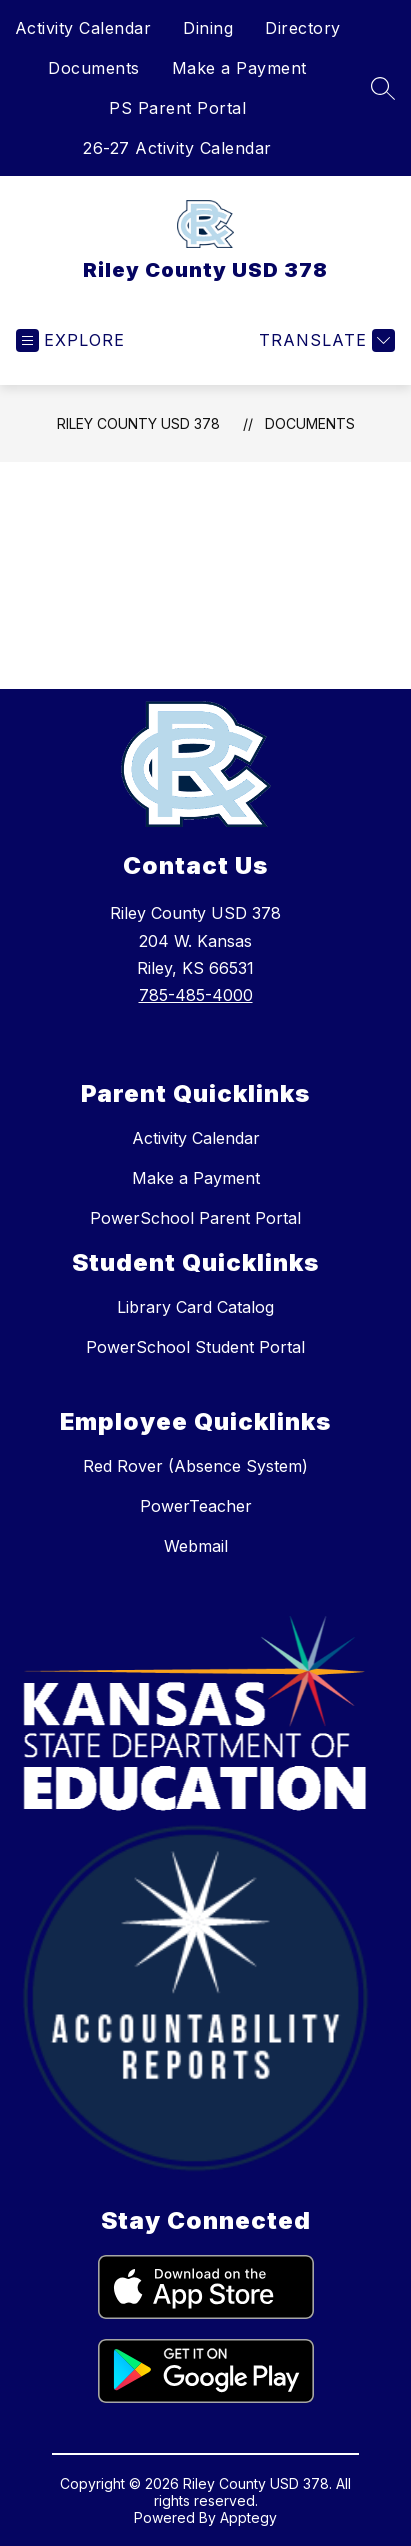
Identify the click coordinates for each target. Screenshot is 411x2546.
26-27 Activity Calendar (177, 148)
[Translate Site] (324, 340)
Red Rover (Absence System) (195, 1466)
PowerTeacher (196, 1506)
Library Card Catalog (195, 1307)
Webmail (196, 1546)
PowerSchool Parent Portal (195, 1218)
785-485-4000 (196, 995)
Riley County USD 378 (138, 423)
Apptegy (248, 2517)
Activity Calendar (83, 28)
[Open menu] (70, 340)
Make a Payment (239, 68)
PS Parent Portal (177, 108)
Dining (208, 28)
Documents (94, 68)
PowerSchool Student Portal (195, 1347)
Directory (303, 28)
